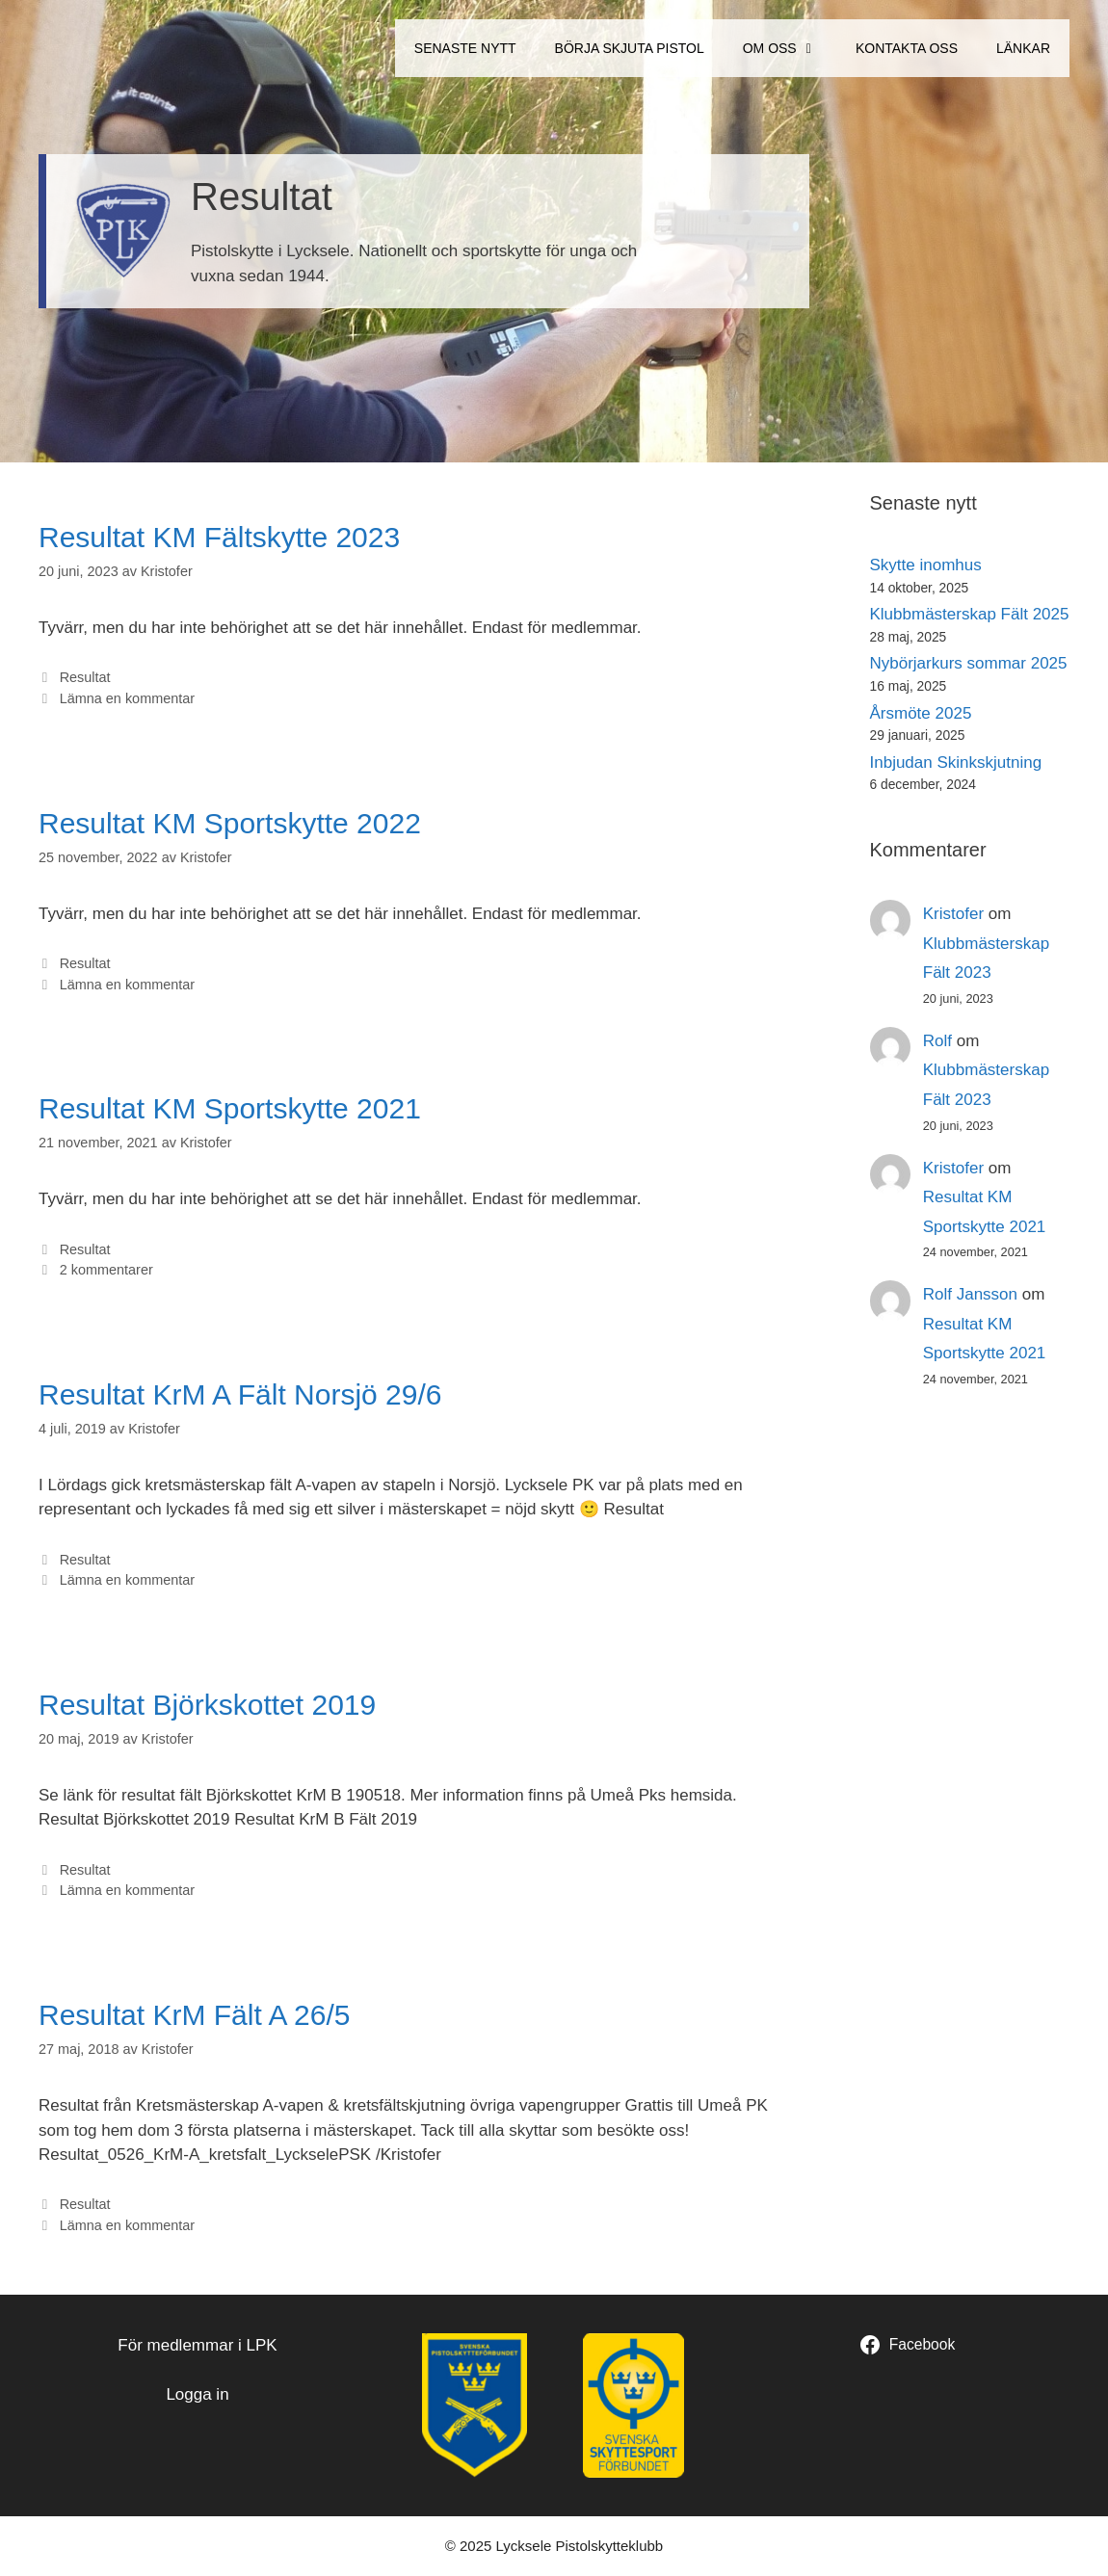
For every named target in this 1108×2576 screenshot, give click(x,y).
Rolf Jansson (970, 1294)
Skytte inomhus (926, 565)
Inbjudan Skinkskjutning (956, 762)
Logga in (197, 2394)
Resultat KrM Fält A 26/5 (194, 2015)
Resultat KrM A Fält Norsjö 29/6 (240, 1394)
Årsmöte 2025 (921, 713)
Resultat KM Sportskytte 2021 (230, 1108)
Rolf (937, 1041)
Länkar (1023, 48)
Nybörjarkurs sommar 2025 (969, 663)
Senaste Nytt (465, 48)
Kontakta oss (907, 48)
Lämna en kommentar (127, 698)
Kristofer (953, 914)
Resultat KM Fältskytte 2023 (219, 537)
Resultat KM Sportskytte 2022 (230, 823)
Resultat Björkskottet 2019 (207, 1705)
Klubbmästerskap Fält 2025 (969, 614)
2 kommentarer (106, 1269)
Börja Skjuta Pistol (629, 48)
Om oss (789, 48)
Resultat (85, 677)
